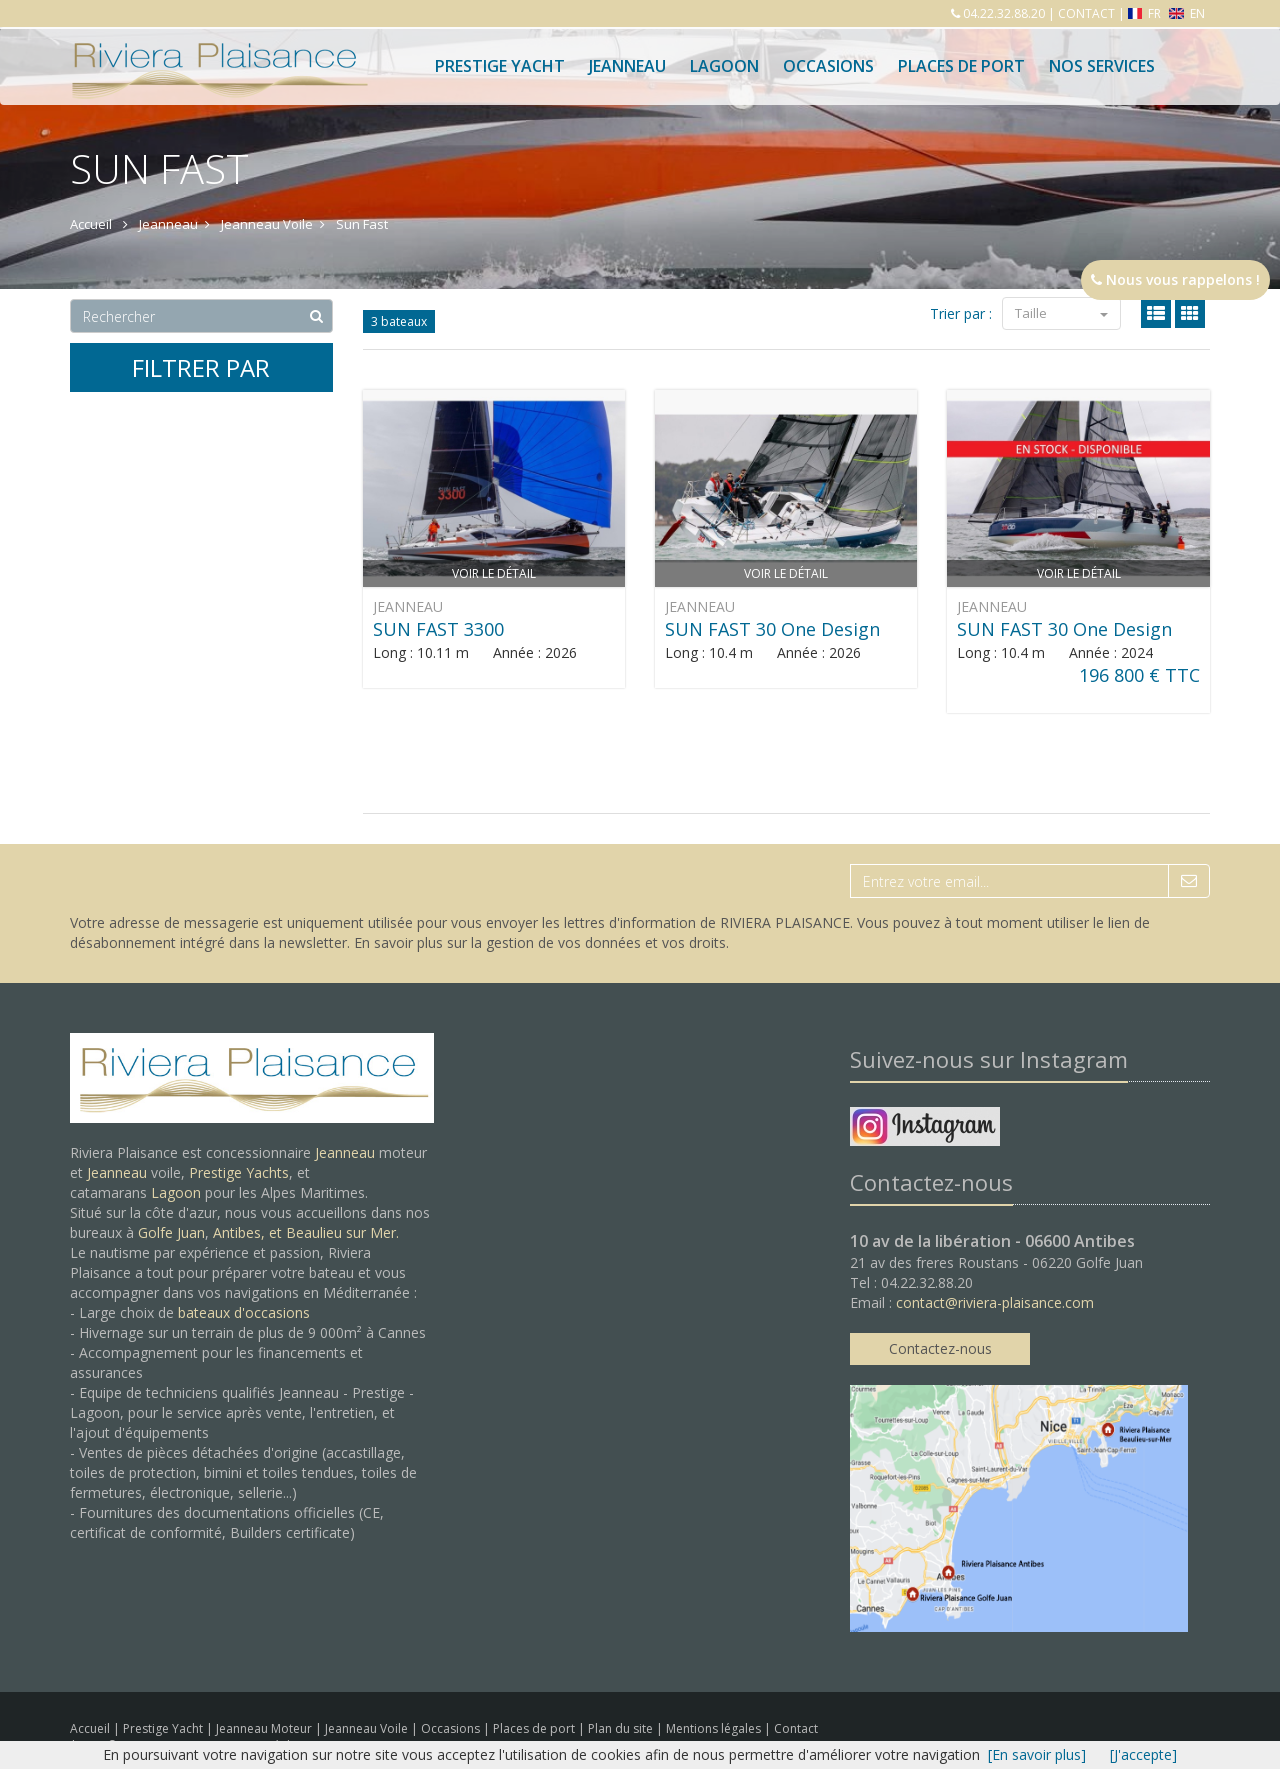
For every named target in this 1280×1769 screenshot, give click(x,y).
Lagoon (176, 1192)
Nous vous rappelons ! (1175, 279)
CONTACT (1086, 13)
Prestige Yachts (239, 1172)
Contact (796, 1728)
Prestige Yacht (500, 66)
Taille (1061, 313)
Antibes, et (249, 1232)
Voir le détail (494, 573)
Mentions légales (715, 1728)
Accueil (90, 1728)
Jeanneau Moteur (265, 1728)
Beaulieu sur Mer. (342, 1232)
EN (1187, 13)
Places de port (535, 1728)
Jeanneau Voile (368, 1728)
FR (1146, 13)
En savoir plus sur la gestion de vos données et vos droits (540, 942)
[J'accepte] (1143, 1754)
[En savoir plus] (1037, 1754)
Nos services (1102, 66)
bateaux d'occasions (244, 1312)
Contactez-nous (940, 1348)
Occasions (828, 66)
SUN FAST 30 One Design (772, 629)
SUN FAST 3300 (438, 629)
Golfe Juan (171, 1232)
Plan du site (622, 1728)
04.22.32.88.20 (1002, 13)
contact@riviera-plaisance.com (995, 1302)
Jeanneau (627, 66)
